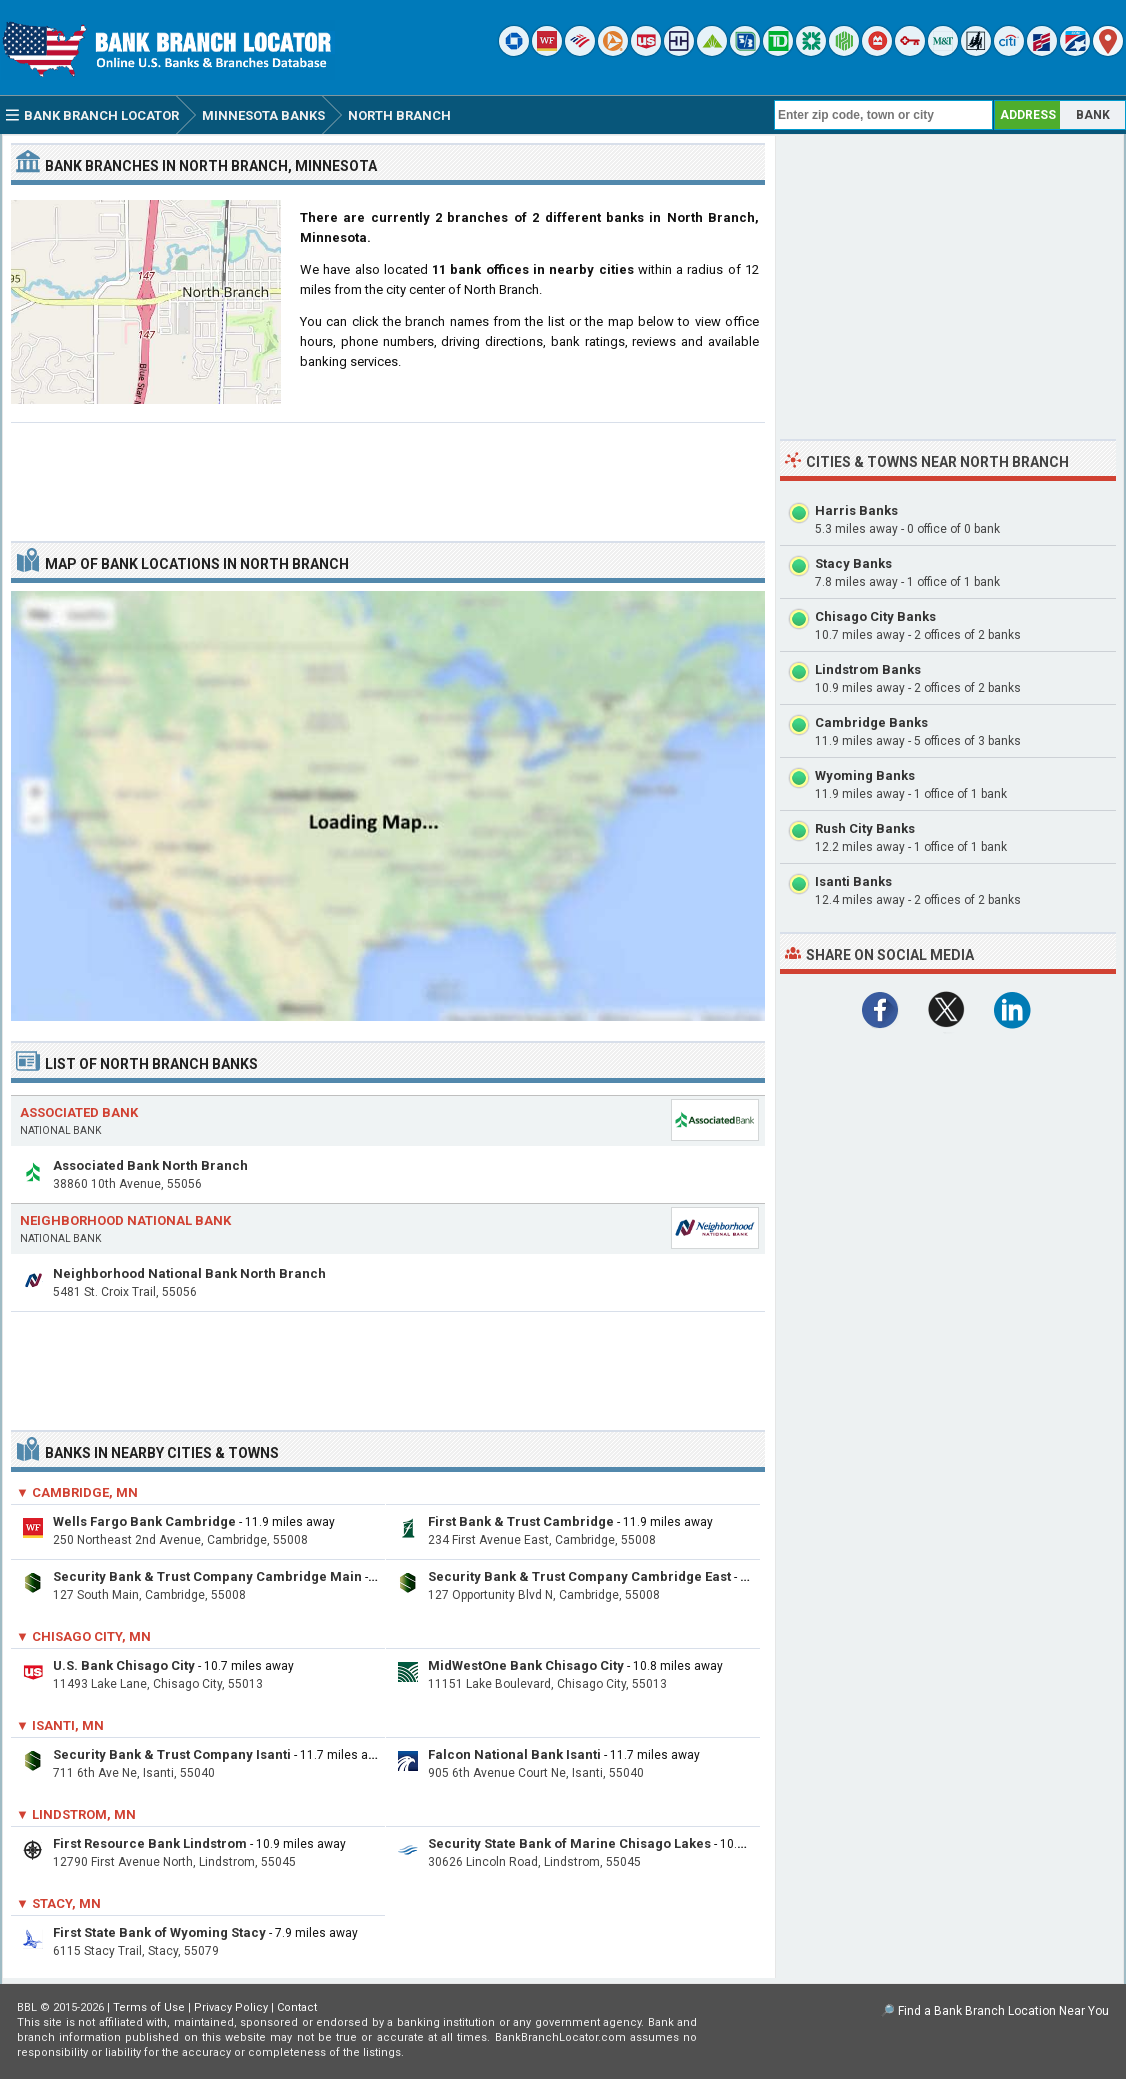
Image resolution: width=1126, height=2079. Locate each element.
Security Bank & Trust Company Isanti (172, 1754)
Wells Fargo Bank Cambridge (144, 1521)
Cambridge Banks (871, 722)
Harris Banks (856, 510)
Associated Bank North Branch (150, 1165)
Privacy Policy (231, 2007)
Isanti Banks (853, 881)
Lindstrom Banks (868, 669)
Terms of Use (149, 2007)
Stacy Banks (853, 563)
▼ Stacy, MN (58, 1903)
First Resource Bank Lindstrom (150, 1843)
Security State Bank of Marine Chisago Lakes (569, 1843)
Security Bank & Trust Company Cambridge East (579, 1576)
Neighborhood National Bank (125, 1220)
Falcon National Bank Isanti (514, 1754)
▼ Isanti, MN (60, 1725)
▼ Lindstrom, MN (76, 1814)
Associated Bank (79, 1112)
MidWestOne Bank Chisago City (526, 1665)
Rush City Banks (865, 828)
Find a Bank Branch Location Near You (1003, 2011)
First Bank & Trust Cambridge (521, 1521)
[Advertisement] (388, 474)
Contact (297, 2007)
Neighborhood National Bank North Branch (189, 1273)
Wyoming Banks (865, 775)
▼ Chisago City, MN (83, 1636)
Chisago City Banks (875, 616)
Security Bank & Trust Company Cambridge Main (207, 1576)
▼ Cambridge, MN (77, 1492)
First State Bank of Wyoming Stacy (159, 1932)
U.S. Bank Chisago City (124, 1665)
